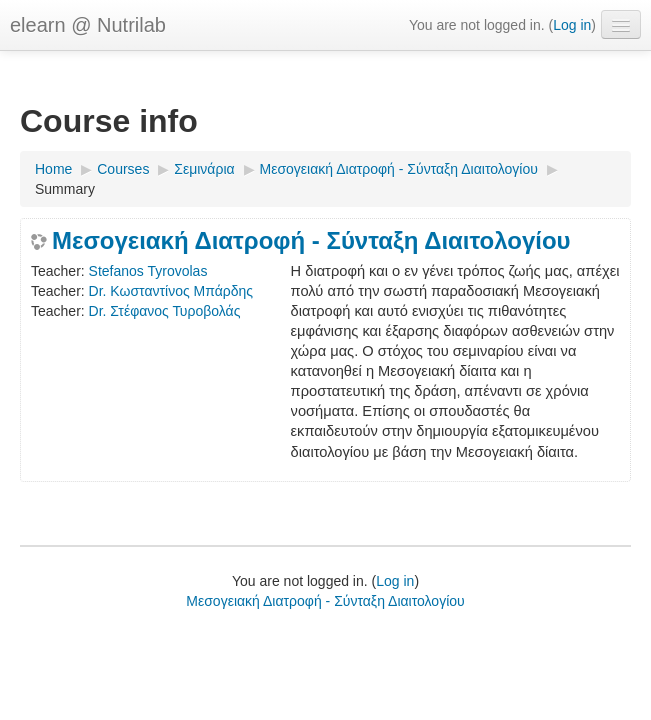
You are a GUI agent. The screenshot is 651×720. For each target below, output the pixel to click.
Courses (123, 169)
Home (53, 169)
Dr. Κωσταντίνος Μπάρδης (171, 291)
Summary (65, 189)
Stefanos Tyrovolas (148, 271)
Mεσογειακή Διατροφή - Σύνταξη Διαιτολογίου (399, 169)
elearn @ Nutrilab (88, 25)
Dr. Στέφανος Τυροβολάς (165, 311)
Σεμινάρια (204, 169)
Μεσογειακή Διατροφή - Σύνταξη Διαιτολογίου (311, 241)
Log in (572, 25)
